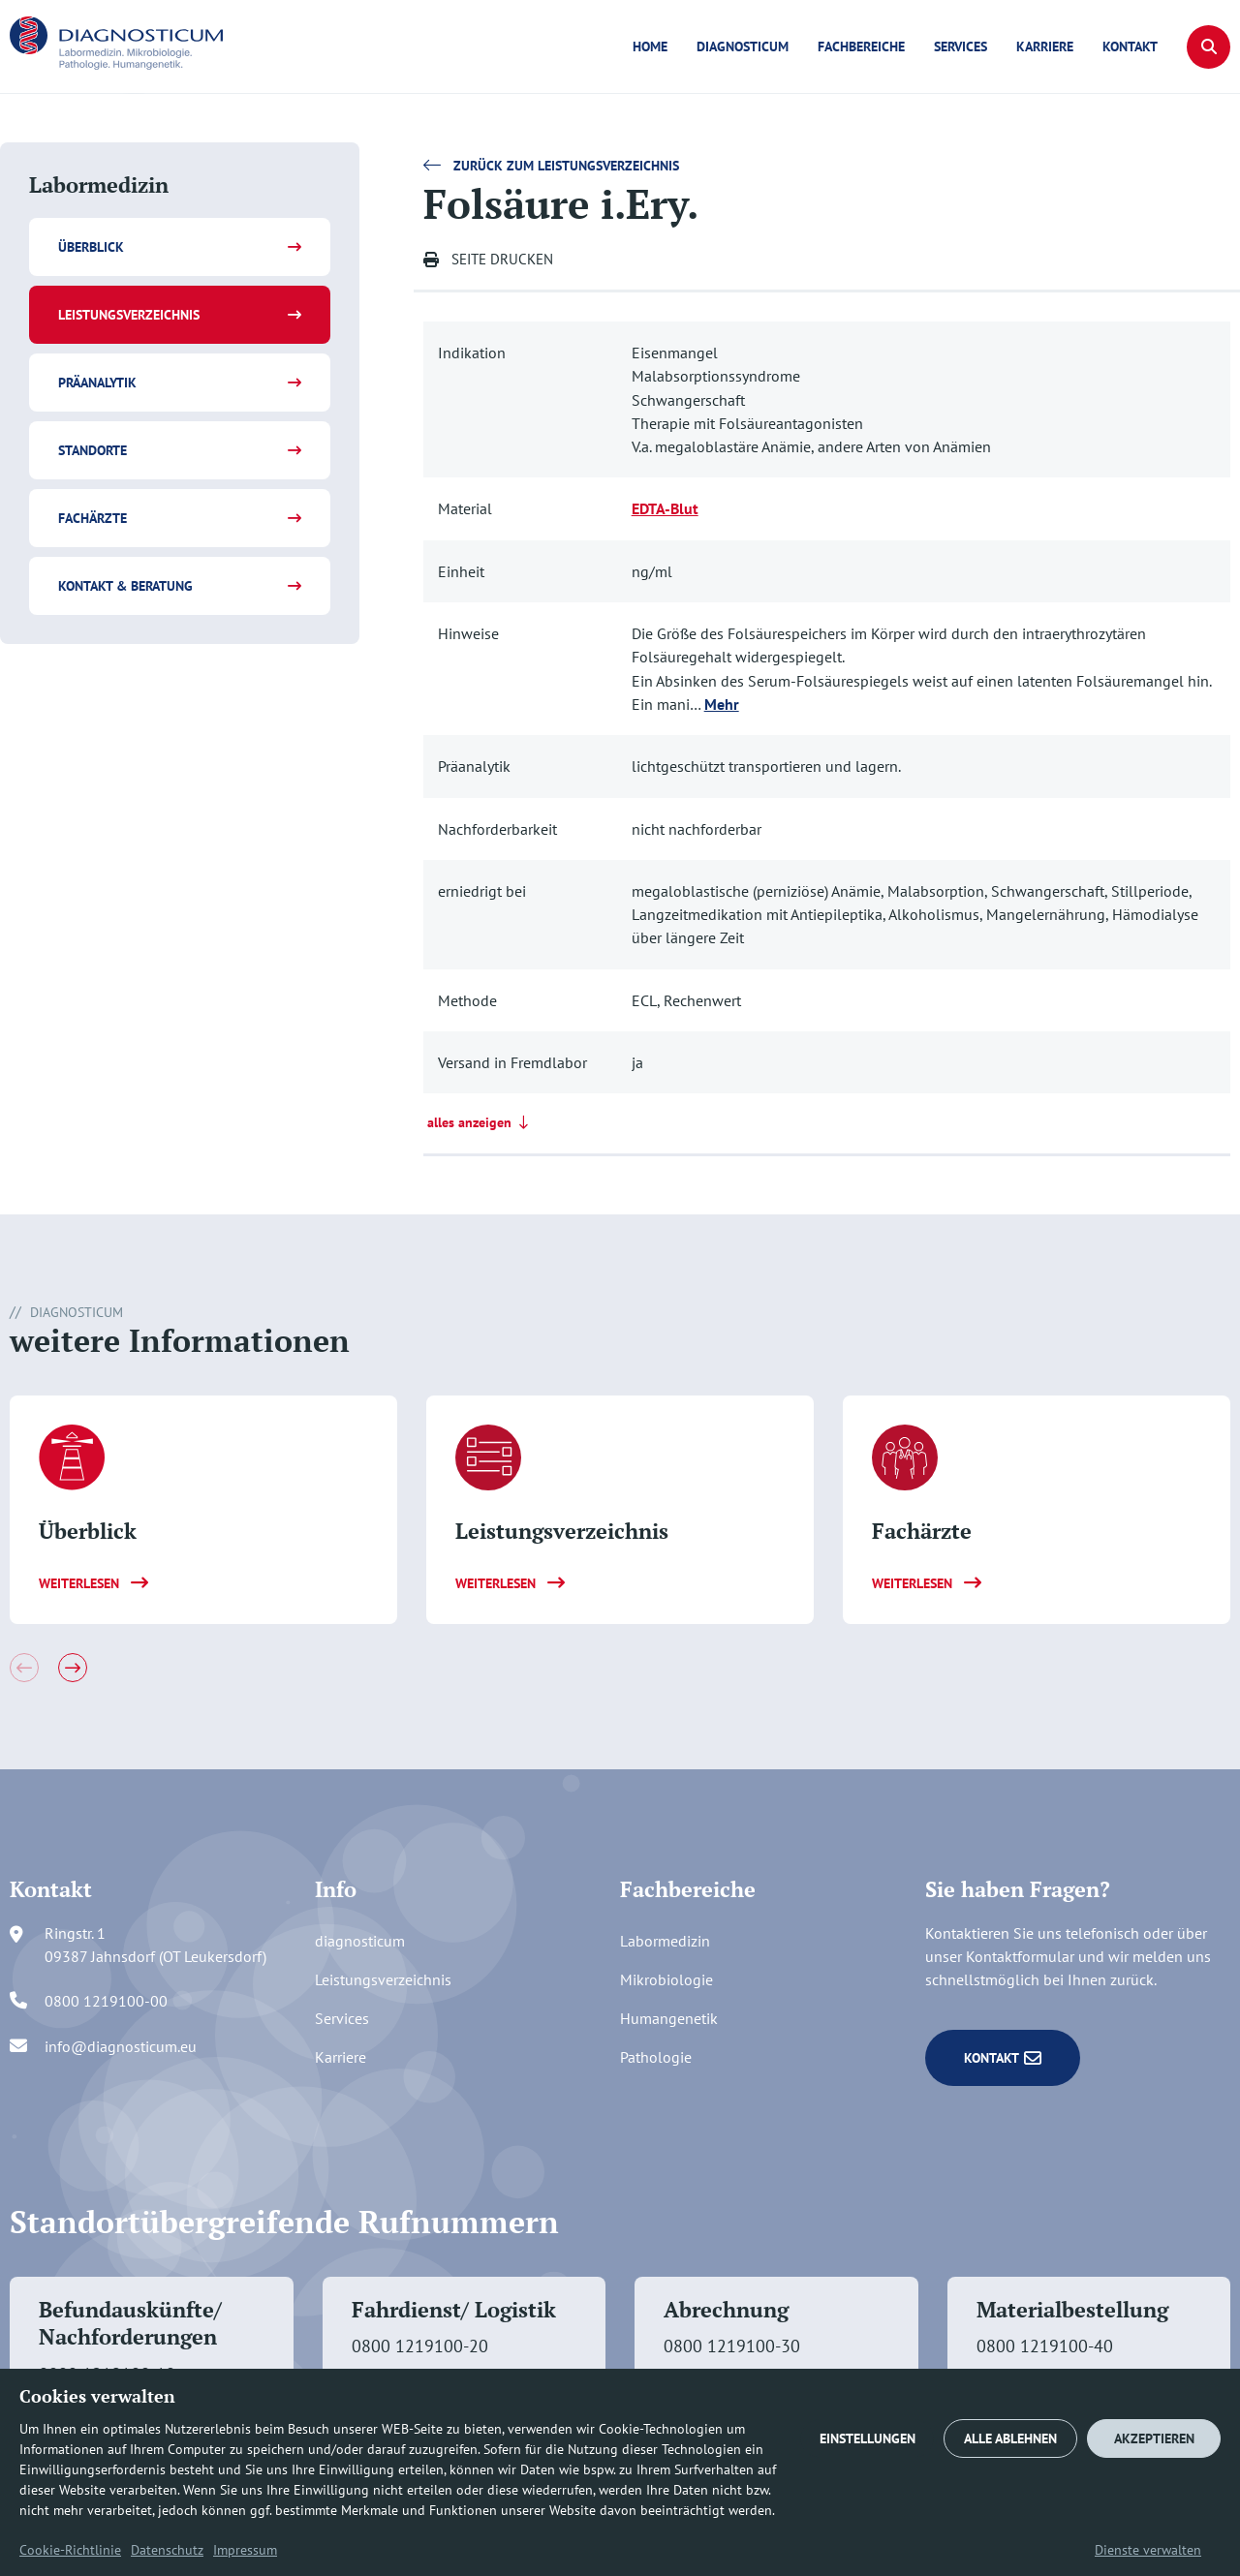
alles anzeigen (480, 1122)
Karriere (1044, 46)
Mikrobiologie (666, 1979)
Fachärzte (92, 518)
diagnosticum (743, 46)
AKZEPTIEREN (1154, 2438)
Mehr (721, 704)
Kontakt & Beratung (125, 586)
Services (960, 46)
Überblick (91, 247)
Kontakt (1130, 46)
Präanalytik (97, 382)
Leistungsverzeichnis (129, 314)
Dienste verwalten (1148, 2550)
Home (650, 46)
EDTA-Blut (665, 508)
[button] (1208, 47)
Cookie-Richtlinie (70, 2550)
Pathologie (656, 2057)
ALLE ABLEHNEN (1010, 2438)
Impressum (245, 2550)
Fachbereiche (861, 46)
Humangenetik (669, 2018)
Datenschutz (167, 2550)
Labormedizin (665, 1940)
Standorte (92, 450)
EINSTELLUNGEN (867, 2438)
